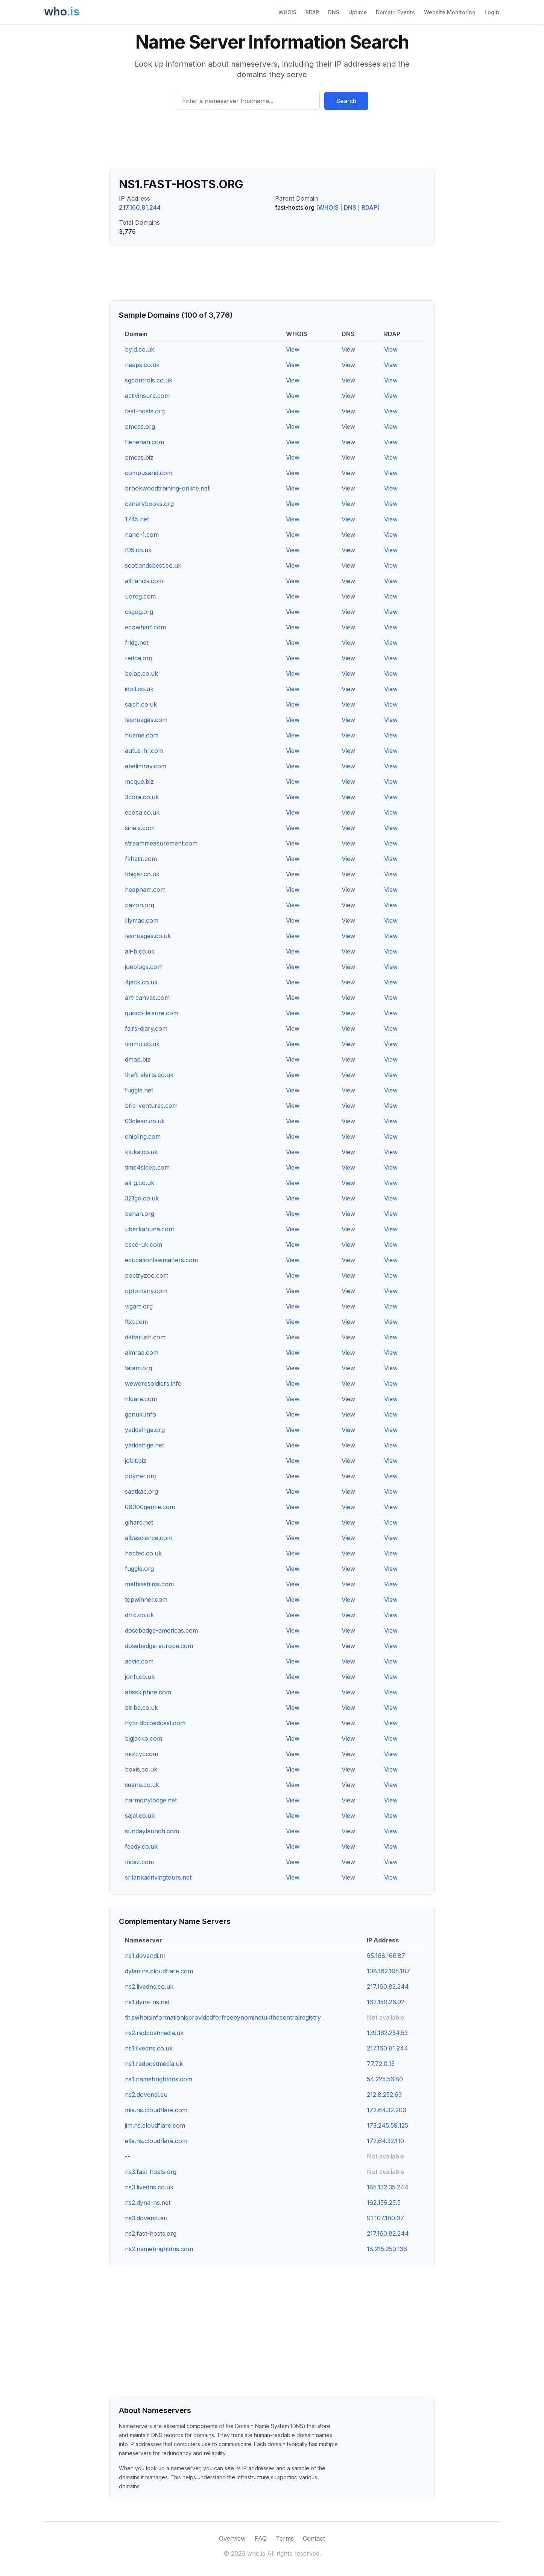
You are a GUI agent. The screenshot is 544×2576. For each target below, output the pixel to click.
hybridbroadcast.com (155, 1723)
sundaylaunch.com (152, 1831)
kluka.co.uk (141, 1152)
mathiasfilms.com (149, 1584)
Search (346, 101)
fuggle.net (139, 1090)
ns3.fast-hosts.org (150, 2171)
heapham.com (145, 889)
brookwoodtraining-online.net (167, 488)
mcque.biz (139, 781)
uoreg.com (140, 596)
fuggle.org (139, 1568)
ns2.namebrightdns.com (159, 2249)
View (292, 349)
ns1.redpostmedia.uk (154, 2063)
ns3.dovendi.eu (146, 2218)
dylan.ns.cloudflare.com (159, 1971)
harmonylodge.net (151, 1800)
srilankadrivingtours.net (158, 1877)
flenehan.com (144, 442)
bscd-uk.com (143, 1244)
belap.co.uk (141, 673)
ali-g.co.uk (139, 1183)
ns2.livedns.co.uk (149, 1986)
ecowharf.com (145, 627)
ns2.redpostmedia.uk (154, 2033)
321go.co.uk (142, 1198)
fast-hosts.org (145, 411)
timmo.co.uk (142, 1044)
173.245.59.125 (387, 2125)
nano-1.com (142, 534)
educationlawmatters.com (161, 1260)
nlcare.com (141, 1399)
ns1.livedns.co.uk (149, 2048)
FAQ (261, 2538)
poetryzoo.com (147, 1275)
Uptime (357, 12)
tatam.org (138, 1368)
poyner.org (141, 1476)
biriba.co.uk (141, 1707)
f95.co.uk (138, 550)
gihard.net (139, 1522)
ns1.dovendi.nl (145, 1955)
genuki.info (140, 1414)
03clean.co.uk (145, 1121)
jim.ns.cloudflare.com (155, 2125)
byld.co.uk (139, 349)
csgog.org (139, 611)
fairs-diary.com (146, 1028)
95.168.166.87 (386, 1955)
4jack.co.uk (141, 982)
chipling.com (143, 1136)
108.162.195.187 (388, 1971)
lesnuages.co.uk (148, 936)
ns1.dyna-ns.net (147, 2002)
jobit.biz (135, 1460)
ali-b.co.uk (140, 951)
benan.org (139, 1213)
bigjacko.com (143, 1738)
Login (492, 12)
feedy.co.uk (141, 1846)
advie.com (139, 1661)
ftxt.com (136, 1321)
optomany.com (146, 1291)
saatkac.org (141, 1491)
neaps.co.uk (142, 365)
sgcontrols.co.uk (148, 380)
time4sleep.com (147, 1167)
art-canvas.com (147, 997)
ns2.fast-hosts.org (150, 2233)
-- (127, 2156)
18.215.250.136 (387, 2249)
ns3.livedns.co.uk (149, 2187)
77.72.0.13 (381, 2063)
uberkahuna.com (149, 1229)
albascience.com (148, 1538)
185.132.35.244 (388, 2187)
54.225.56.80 (385, 2079)
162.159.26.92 (385, 2002)
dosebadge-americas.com (161, 1630)
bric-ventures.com (151, 1105)
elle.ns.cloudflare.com (156, 2141)
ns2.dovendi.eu (146, 2094)
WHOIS (287, 12)
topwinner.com (146, 1599)
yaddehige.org (145, 1429)
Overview (232, 2538)
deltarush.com (145, 1337)
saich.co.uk (141, 704)
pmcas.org (140, 426)
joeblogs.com (144, 966)
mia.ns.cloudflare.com (156, 2110)
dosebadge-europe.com (159, 1646)
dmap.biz (137, 1059)
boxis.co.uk (141, 1769)
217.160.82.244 (388, 1986)
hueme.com (141, 735)
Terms (285, 2538)
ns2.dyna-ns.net (147, 2202)
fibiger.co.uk (142, 874)
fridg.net (136, 642)
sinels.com (140, 828)
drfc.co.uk (139, 1615)
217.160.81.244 (140, 207)
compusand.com (148, 473)
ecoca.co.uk (142, 812)
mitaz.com (139, 1862)
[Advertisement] (272, 142)
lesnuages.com (146, 720)
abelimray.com (145, 766)
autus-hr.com (144, 750)
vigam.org (139, 1306)
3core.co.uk (142, 797)
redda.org (138, 658)
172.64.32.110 (385, 2141)
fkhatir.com (141, 858)
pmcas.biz (139, 457)
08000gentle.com (150, 1507)
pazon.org (139, 905)
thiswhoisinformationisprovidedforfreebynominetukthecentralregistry (223, 2017)
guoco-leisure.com (151, 1013)
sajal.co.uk (140, 1815)
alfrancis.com (144, 581)
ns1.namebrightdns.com (158, 2079)
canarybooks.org (149, 503)
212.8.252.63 (384, 2094)
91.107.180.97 (385, 2218)
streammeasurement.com (161, 843)
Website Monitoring (450, 12)
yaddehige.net (144, 1445)
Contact (314, 2538)
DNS (333, 12)
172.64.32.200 (386, 2110)
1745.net (137, 519)
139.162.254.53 (387, 2033)
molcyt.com (141, 1754)
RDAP (312, 12)
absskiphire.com (148, 1692)
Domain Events (395, 12)
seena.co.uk (142, 1784)
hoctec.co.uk (143, 1553)
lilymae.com (141, 920)
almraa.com (141, 1352)
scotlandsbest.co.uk (153, 565)
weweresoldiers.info (153, 1383)
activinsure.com (147, 395)
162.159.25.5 (384, 2202)
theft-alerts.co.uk (149, 1075)
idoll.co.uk (139, 689)
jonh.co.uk (140, 1676)
